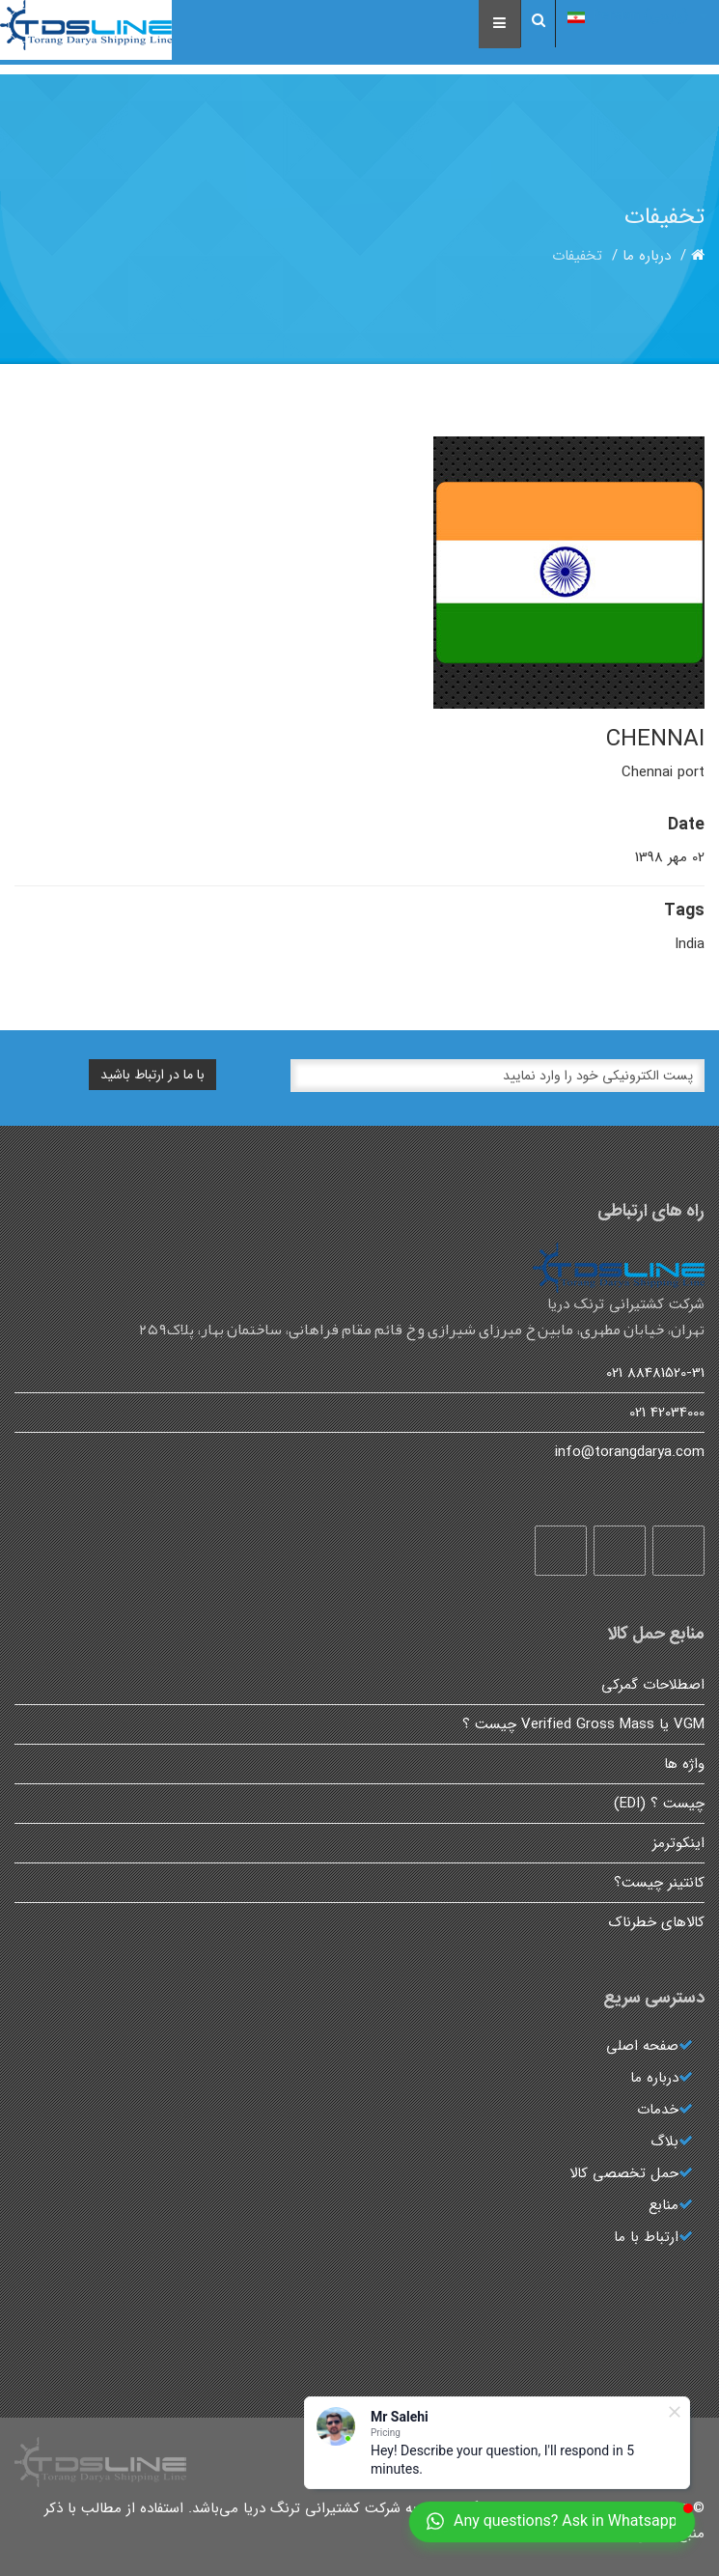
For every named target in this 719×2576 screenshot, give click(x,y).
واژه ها (684, 1764)
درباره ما (646, 255)
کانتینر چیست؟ (659, 1882)
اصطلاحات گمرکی (653, 1684)
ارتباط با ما (646, 2237)
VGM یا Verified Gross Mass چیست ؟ (583, 1724)
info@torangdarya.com (630, 1452)
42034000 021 (667, 1412)
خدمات (657, 2109)
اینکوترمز (678, 1843)
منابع (663, 2205)
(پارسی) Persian (637, 15)
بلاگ (664, 2141)
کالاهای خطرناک (657, 1922)
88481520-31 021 (655, 1373)
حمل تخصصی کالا (623, 2173)
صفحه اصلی (642, 2046)
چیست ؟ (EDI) (659, 1803)
